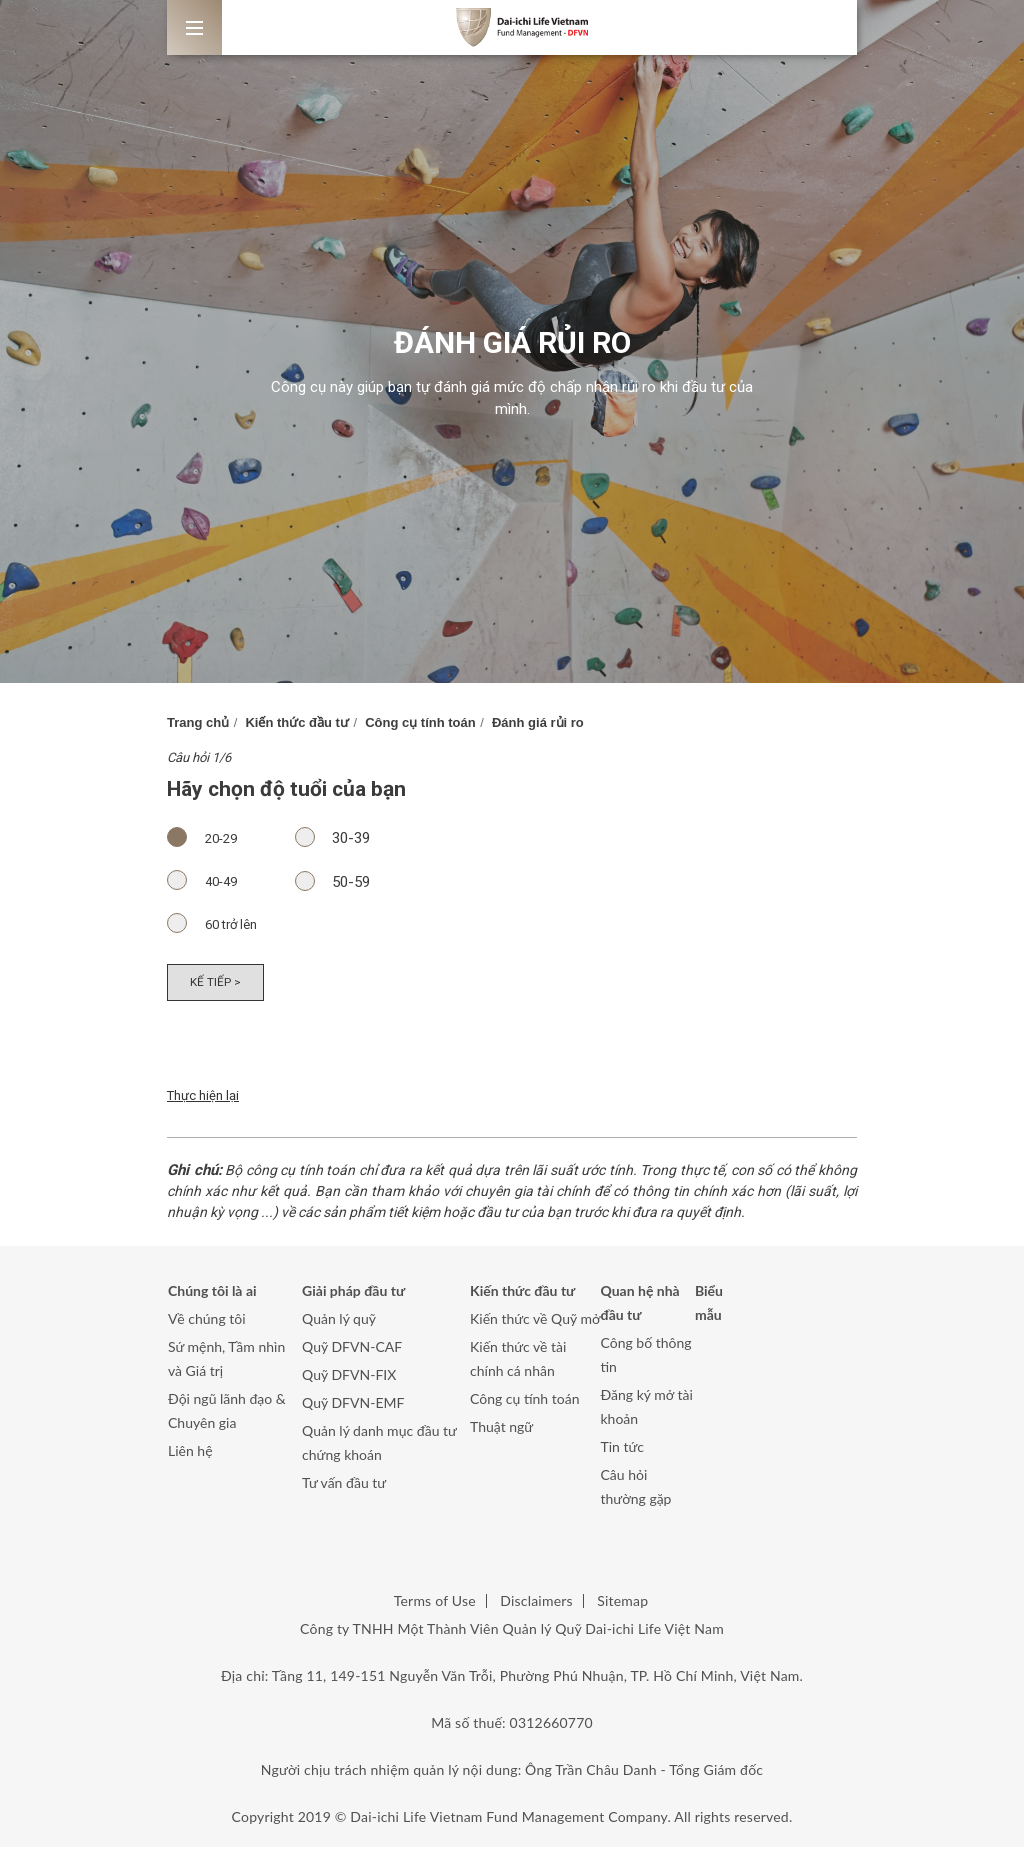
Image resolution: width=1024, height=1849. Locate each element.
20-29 (211, 838)
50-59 (341, 881)
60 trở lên (221, 924)
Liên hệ (190, 1452)
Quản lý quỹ (339, 1320)
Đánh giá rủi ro (538, 722)
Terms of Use (435, 1602)
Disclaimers (536, 1602)
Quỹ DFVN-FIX (349, 1376)
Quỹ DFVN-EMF (353, 1404)
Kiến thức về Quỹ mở (535, 1320)
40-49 (211, 881)
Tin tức (623, 1448)
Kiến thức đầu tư (297, 722)
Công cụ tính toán (420, 722)
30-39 (341, 837)
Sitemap (622, 1602)
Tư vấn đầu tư (344, 1484)
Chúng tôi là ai (212, 1292)
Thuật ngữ (501, 1428)
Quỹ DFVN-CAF (352, 1348)
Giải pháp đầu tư (353, 1292)
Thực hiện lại (203, 1097)
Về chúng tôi (207, 1320)
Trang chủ (198, 722)
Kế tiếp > (216, 983)
